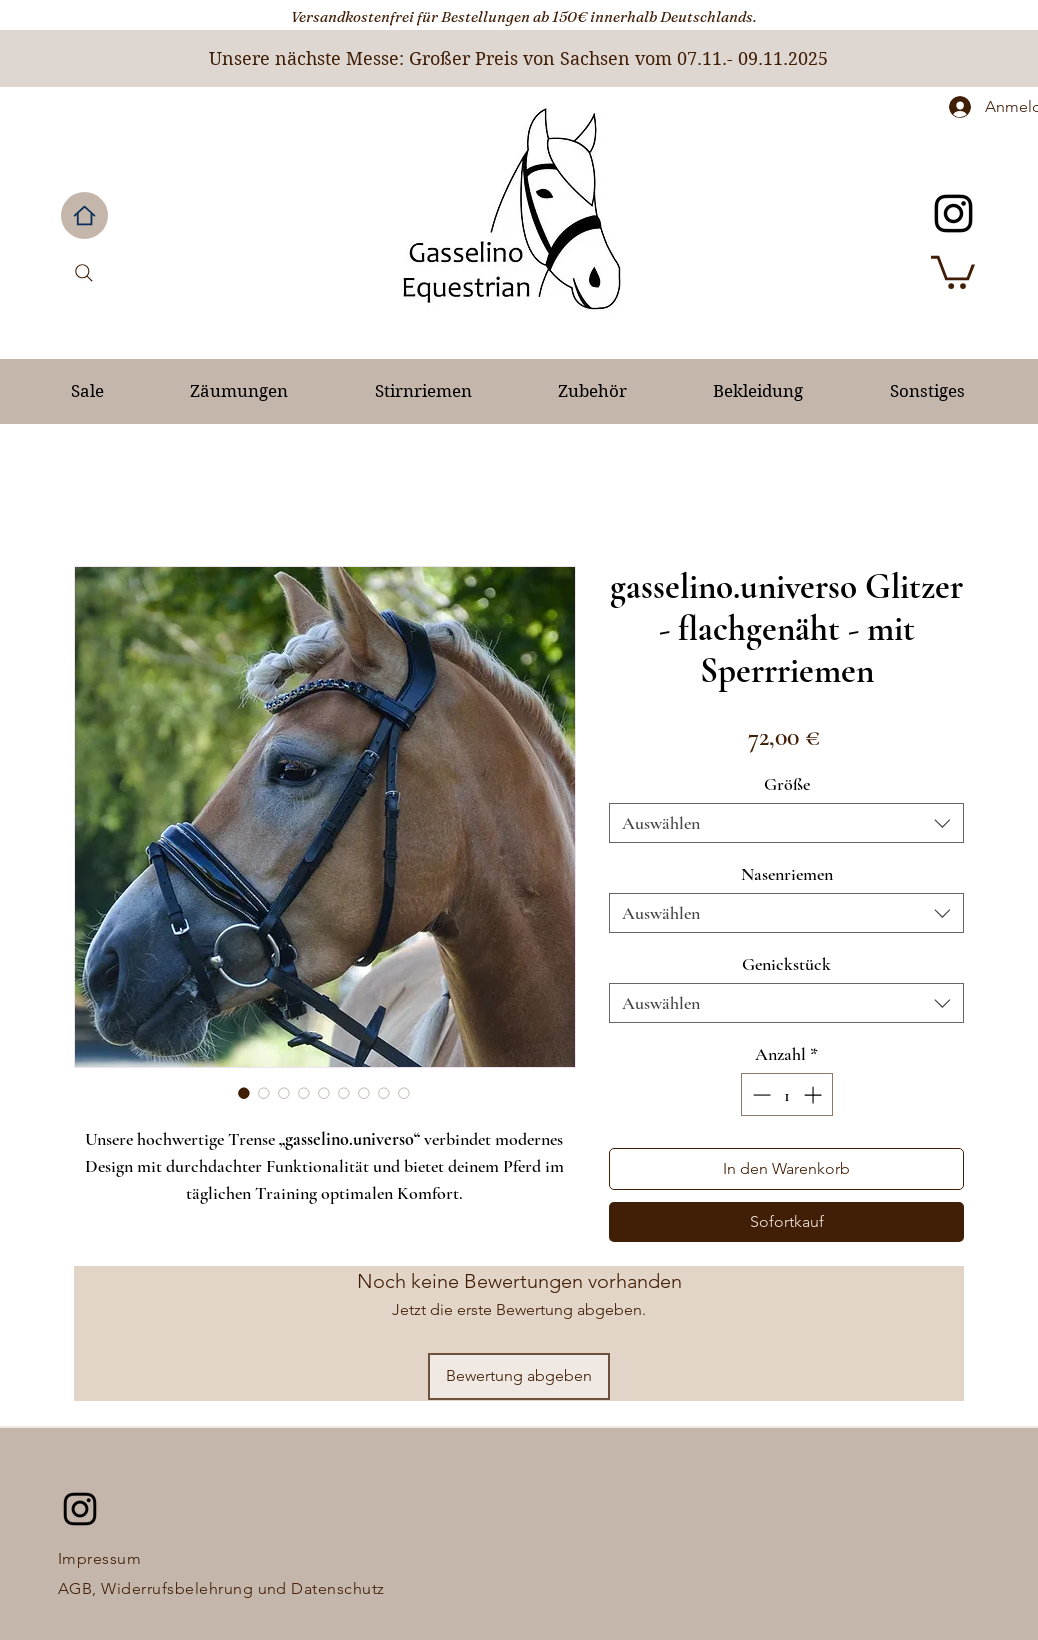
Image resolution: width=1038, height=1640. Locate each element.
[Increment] (814, 1094)
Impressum (99, 1558)
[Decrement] (759, 1094)
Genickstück (786, 964)
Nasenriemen (787, 874)
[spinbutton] (787, 1094)
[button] (953, 270)
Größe (787, 784)
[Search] (84, 273)
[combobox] (786, 823)
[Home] (84, 215)
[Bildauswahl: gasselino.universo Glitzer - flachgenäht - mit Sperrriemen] (244, 1093)
